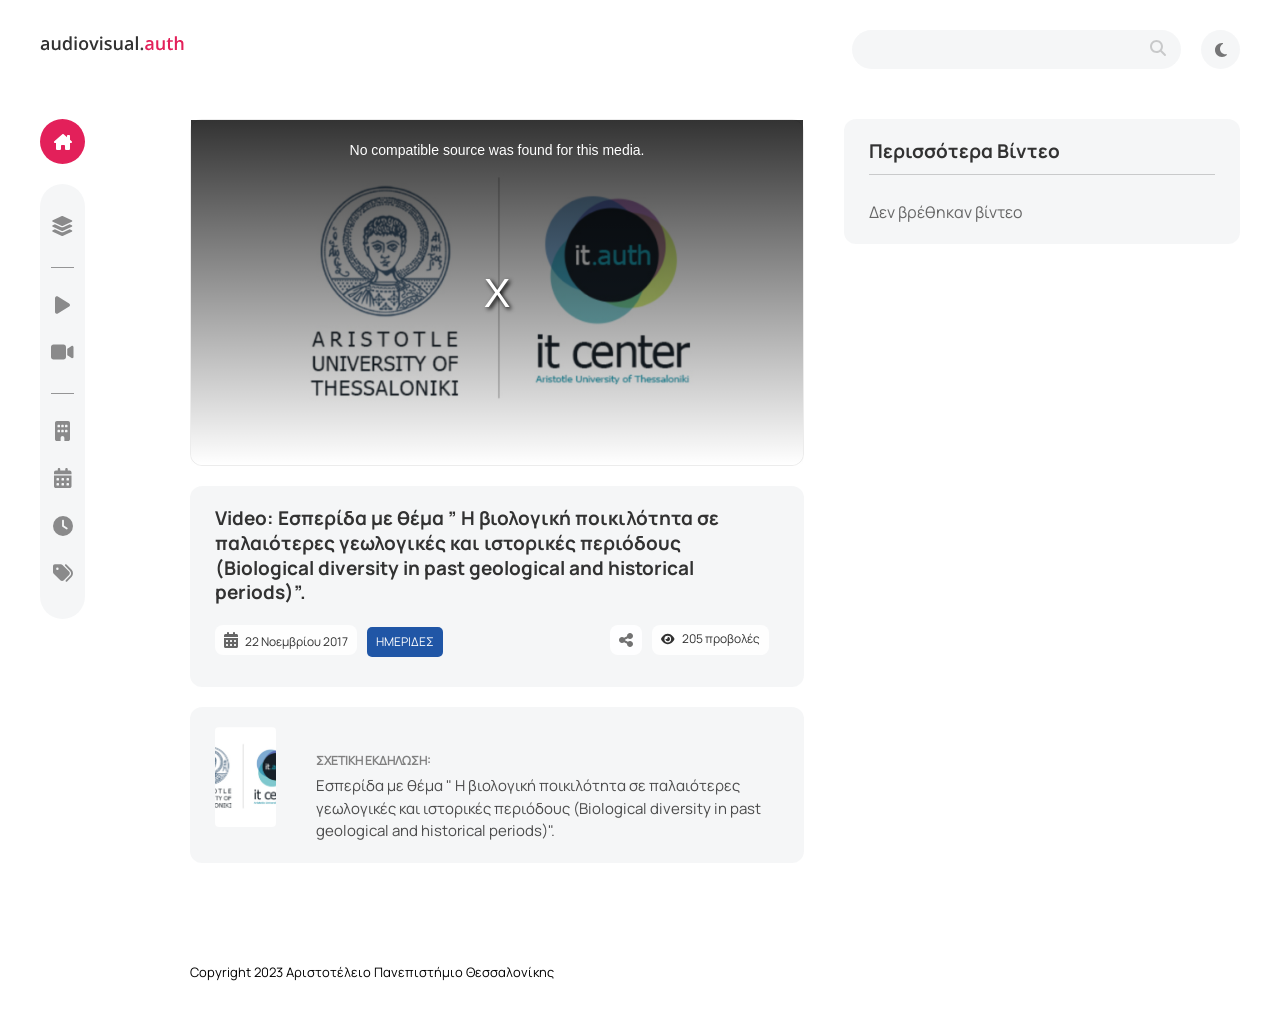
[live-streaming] (62, 354)
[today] (62, 528)
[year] (62, 480)
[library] (62, 228)
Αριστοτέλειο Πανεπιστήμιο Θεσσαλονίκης (420, 972)
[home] (62, 141)
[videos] (62, 307)
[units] (62, 433)
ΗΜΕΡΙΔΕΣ (405, 641)
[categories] (62, 575)
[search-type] (1016, 49)
